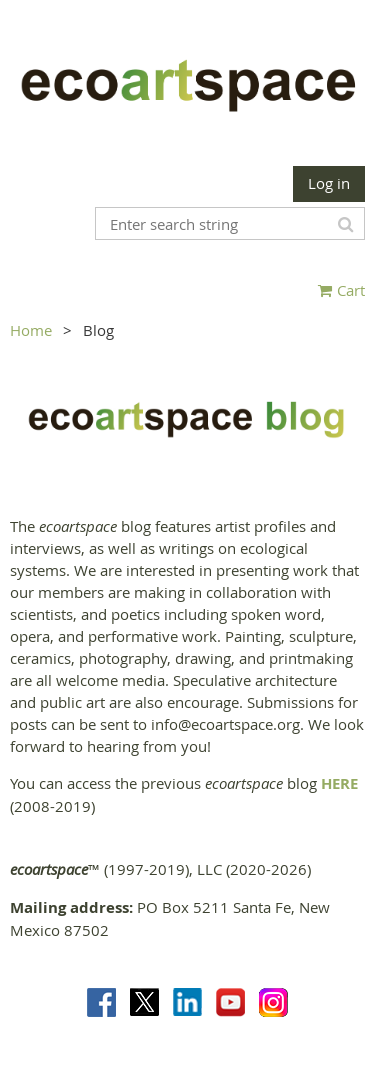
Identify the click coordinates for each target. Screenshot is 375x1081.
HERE (339, 783)
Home (31, 330)
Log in (329, 183)
